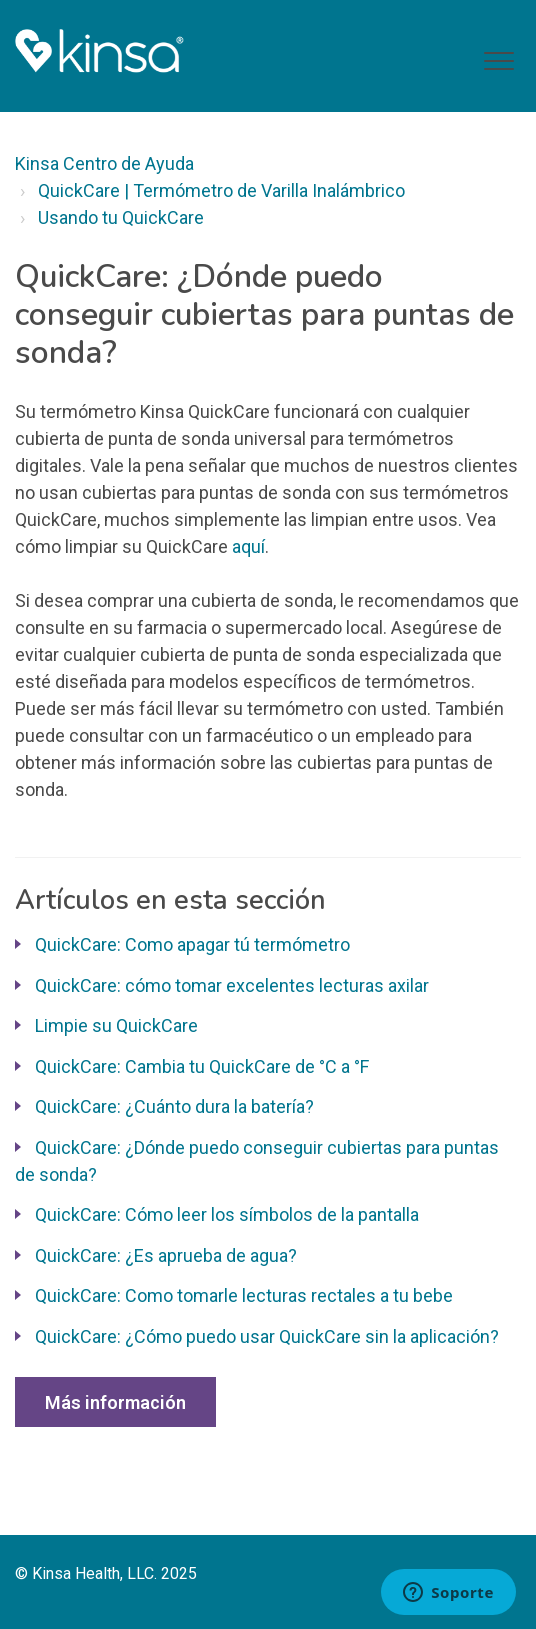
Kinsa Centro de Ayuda (104, 163)
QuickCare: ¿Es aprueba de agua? (166, 1255)
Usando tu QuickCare (121, 217)
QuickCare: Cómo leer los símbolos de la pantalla (227, 1214)
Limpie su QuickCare (116, 1025)
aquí (248, 546)
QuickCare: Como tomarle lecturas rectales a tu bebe (244, 1295)
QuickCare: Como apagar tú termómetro (192, 944)
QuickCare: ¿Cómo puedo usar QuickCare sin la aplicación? (267, 1336)
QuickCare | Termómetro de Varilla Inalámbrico (221, 190)
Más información (115, 1402)
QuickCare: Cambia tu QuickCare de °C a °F (202, 1066)
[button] (498, 61)
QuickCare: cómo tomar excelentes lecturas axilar (232, 985)
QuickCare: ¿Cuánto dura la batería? (174, 1106)
